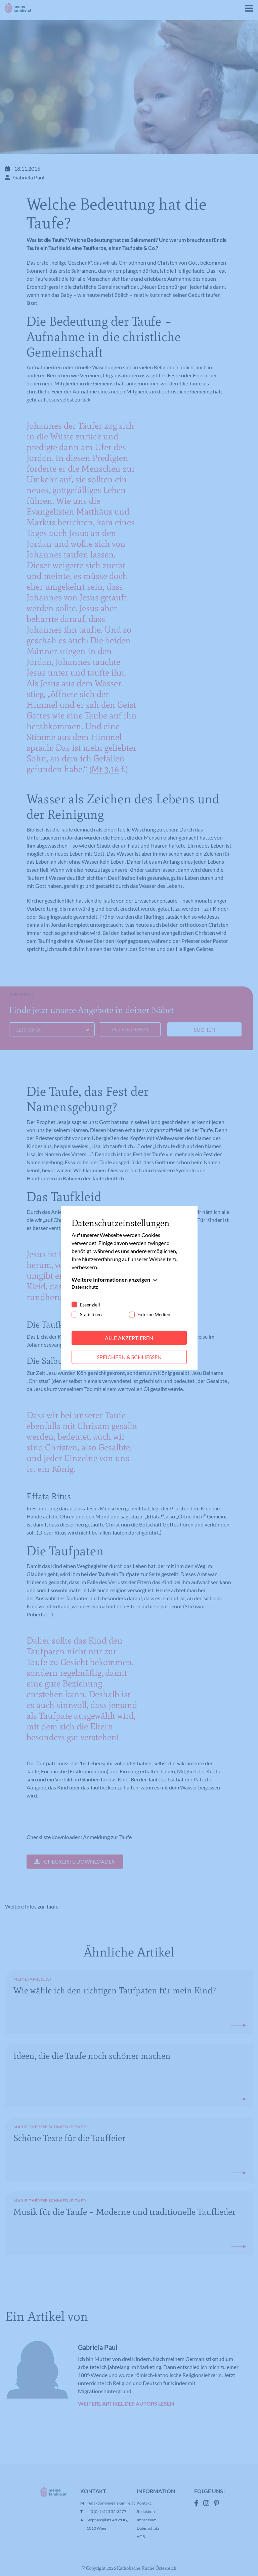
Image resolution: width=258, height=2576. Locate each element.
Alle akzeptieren (129, 1338)
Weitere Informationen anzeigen (111, 1279)
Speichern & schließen (129, 1357)
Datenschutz (85, 1287)
